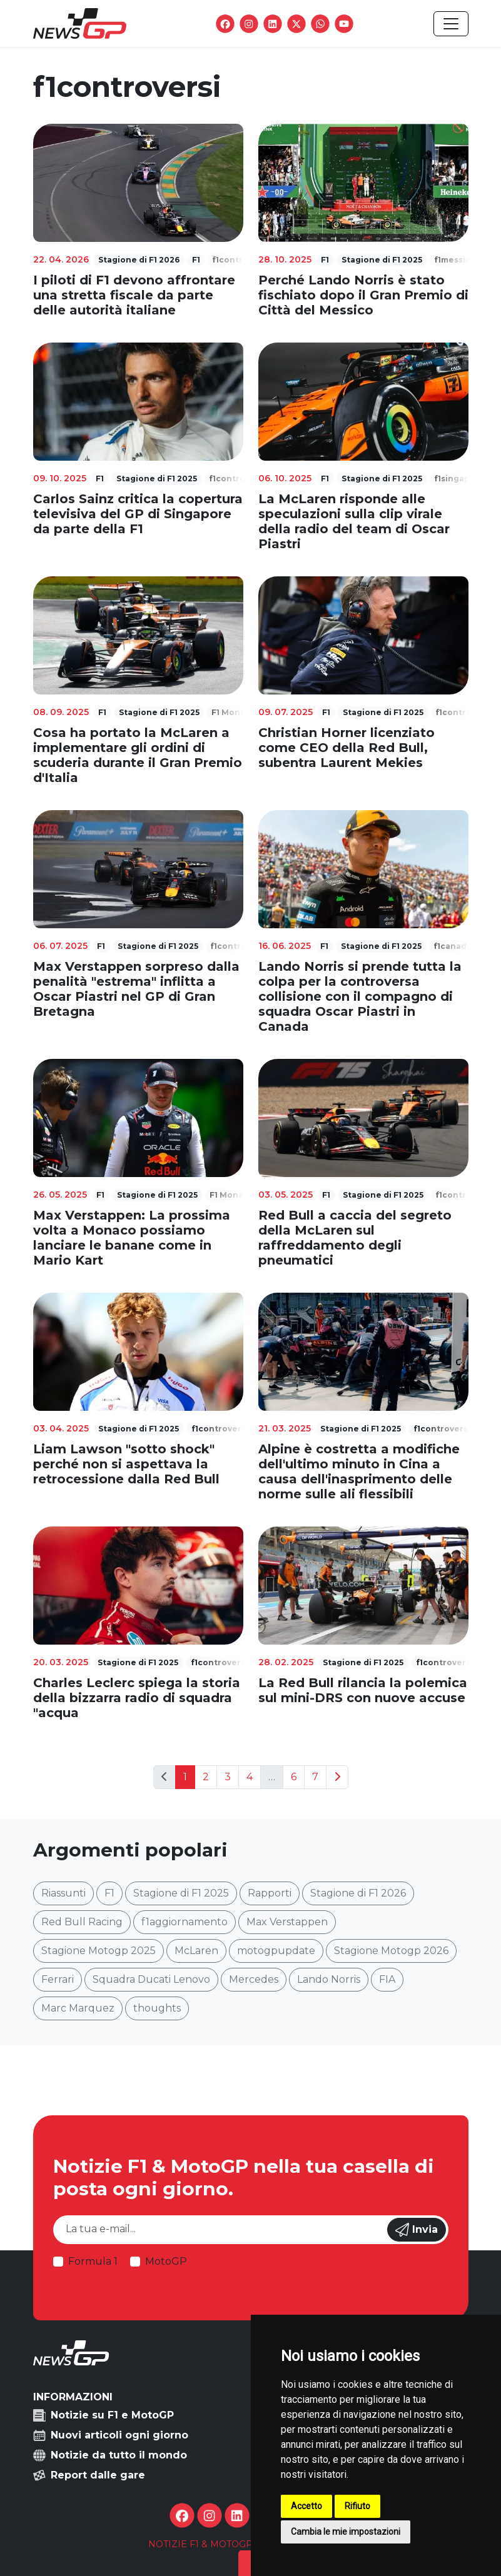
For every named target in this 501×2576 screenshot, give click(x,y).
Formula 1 (93, 2261)
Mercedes (253, 1979)
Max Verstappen (287, 1922)
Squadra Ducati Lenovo (151, 1979)
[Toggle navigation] (450, 23)
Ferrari (57, 1979)
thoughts (157, 2008)
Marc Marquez (77, 2008)
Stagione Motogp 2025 (98, 1951)
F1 (109, 1893)
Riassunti (63, 1893)
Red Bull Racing (82, 1922)
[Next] (337, 1777)
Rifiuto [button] (357, 2506)
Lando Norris (328, 1979)
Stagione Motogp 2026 (391, 1951)
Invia (416, 2230)
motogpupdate (276, 1951)
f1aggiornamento (184, 1922)
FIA (387, 1979)
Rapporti (269, 1893)
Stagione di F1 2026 (358, 1893)
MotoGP (166, 2261)
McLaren (196, 1951)
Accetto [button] (306, 2506)
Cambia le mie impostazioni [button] (345, 2532)
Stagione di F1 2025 (181, 1893)
